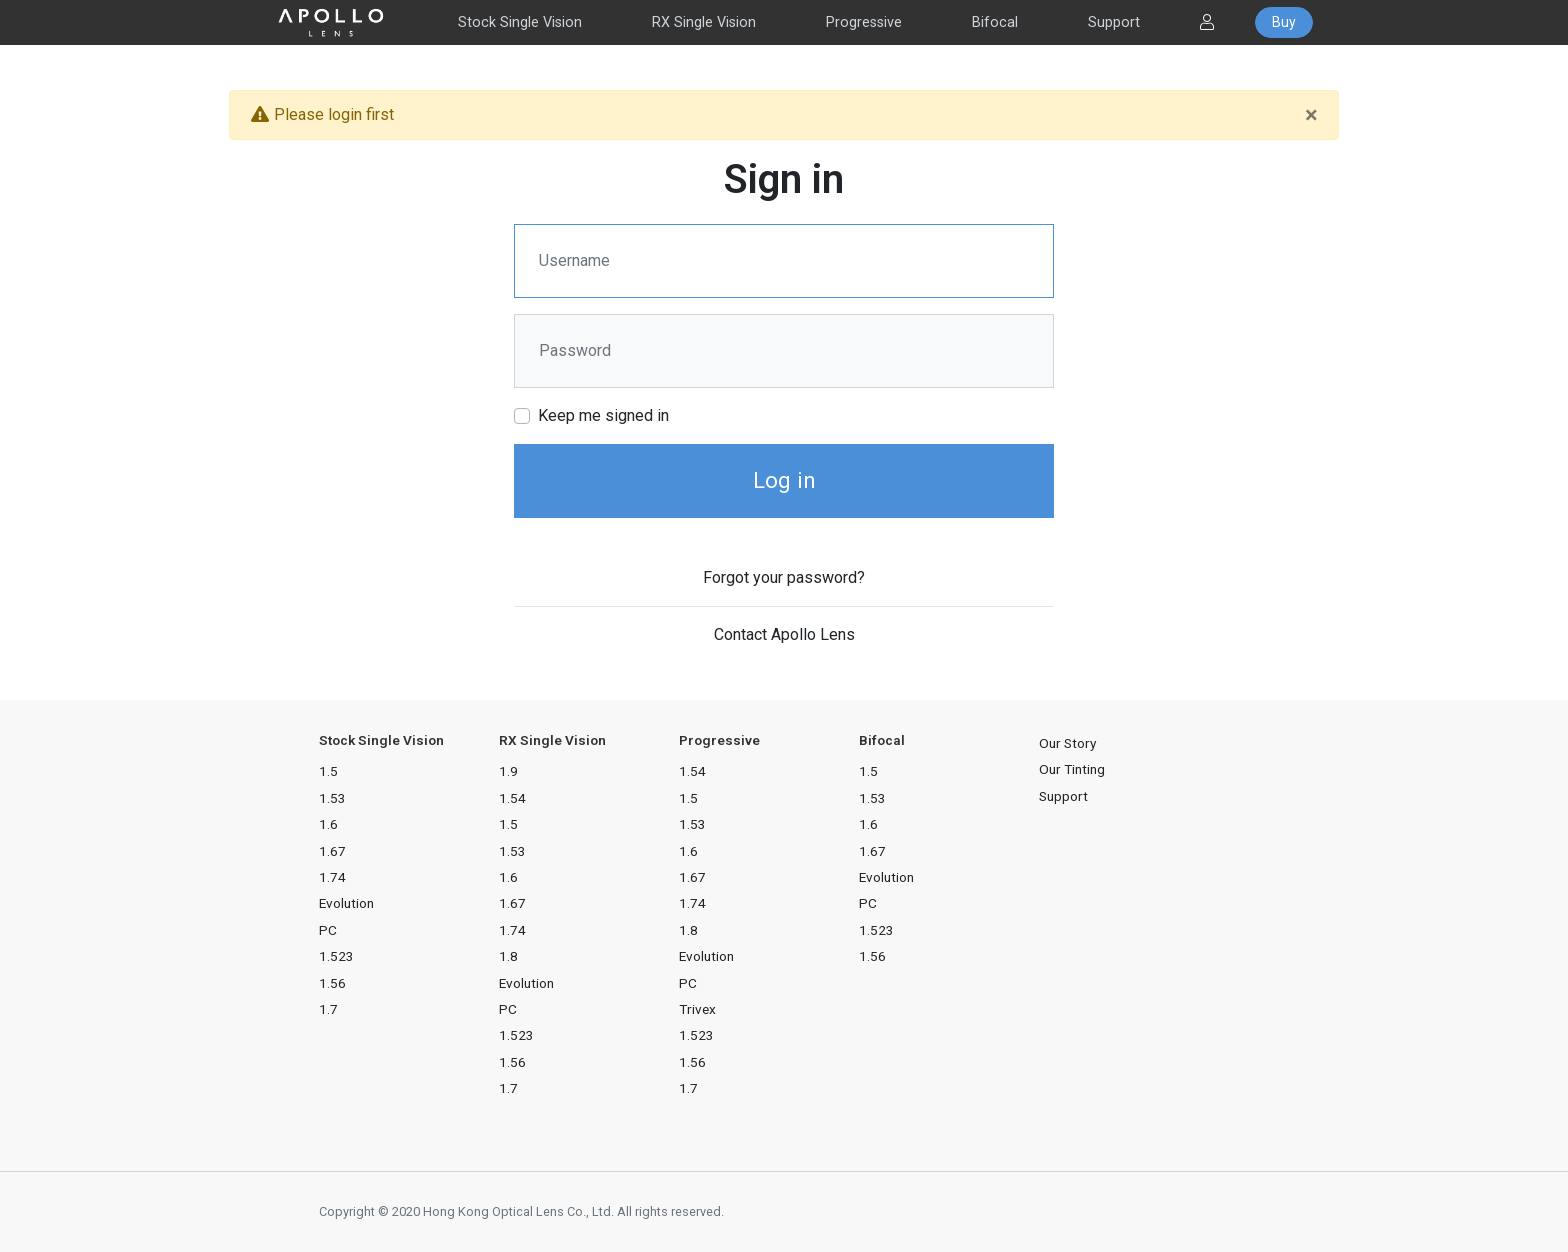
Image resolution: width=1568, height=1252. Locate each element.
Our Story (1067, 743)
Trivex (697, 1009)
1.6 (328, 824)
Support (1114, 22)
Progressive (864, 22)
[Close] (1311, 115)
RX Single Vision (704, 22)
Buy (1284, 22)
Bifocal (995, 22)
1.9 (508, 771)
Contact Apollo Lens (784, 634)
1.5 (328, 771)
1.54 (512, 798)
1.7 (328, 1009)
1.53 (332, 798)
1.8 (508, 956)
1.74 (332, 877)
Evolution (346, 903)
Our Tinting (1072, 769)
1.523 (336, 956)
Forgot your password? (784, 577)
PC (328, 930)
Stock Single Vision (520, 22)
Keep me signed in (603, 415)
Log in (784, 480)
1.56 (332, 983)
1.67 (332, 851)
